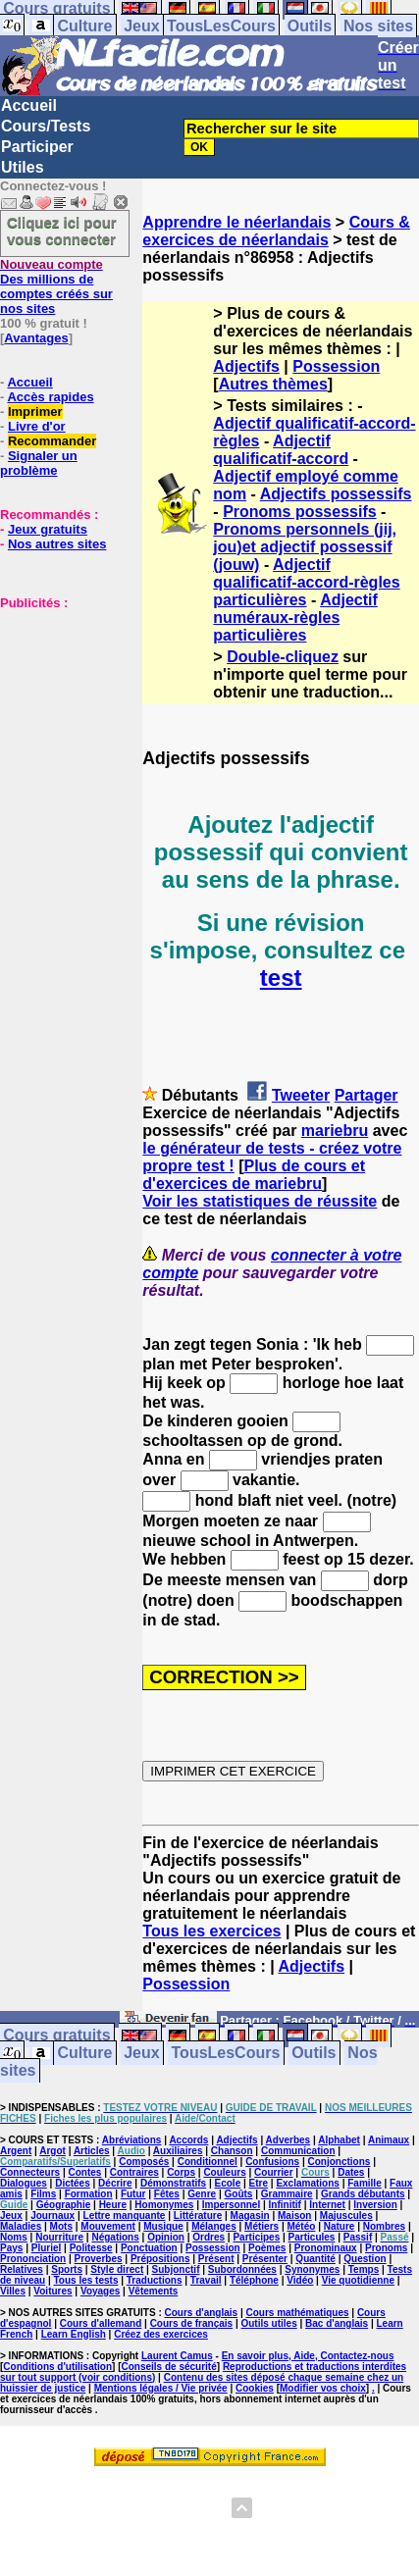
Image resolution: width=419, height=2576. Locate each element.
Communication (298, 2150)
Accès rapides (50, 396)
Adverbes (288, 2140)
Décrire (114, 2183)
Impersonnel (231, 2204)
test (281, 977)
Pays (11, 2247)
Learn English (73, 2334)
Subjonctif (176, 2269)
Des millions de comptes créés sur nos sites (56, 286)
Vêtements (154, 2291)
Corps (181, 2172)
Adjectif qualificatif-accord (280, 450)
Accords (188, 2140)
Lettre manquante (124, 2215)
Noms (13, 2237)
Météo (301, 2226)
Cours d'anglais (201, 2312)
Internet (327, 2204)
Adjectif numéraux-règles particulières (295, 618)
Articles (92, 2150)
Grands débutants (363, 2194)
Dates (351, 2172)
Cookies (255, 2388)
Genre (201, 2194)
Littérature (198, 2215)
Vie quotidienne (358, 2280)
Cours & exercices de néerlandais (276, 231)
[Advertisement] (59, 708)
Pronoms (386, 2247)
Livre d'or (37, 426)
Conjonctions (338, 2161)
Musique (163, 2226)
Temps (364, 2269)
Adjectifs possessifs (336, 494)
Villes (13, 2291)
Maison (294, 2215)
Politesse (91, 2247)
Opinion (165, 2237)
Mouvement (107, 2226)
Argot (52, 2150)
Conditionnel (207, 2161)
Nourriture (59, 2237)
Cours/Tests (45, 126)
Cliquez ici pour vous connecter (62, 230)
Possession (336, 366)
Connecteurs (30, 2172)
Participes (256, 2237)
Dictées (72, 2183)
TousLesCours (221, 26)
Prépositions (160, 2258)
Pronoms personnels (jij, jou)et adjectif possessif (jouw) (304, 547)
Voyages (100, 2291)
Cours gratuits (56, 2036)
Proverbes (99, 2258)
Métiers (261, 2226)
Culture (84, 26)
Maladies (20, 2226)
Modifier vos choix (323, 2388)
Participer (37, 146)
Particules (312, 2237)
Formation (89, 2194)
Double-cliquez (283, 656)
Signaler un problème (39, 463)
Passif (357, 2237)
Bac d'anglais (336, 2323)
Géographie (63, 2204)
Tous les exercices (211, 1931)
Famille (364, 2183)
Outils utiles (268, 2323)
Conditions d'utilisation (57, 2366)
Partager (366, 1095)
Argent (15, 2150)
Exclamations (307, 2183)
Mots (61, 2226)
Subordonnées (242, 2269)
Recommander (52, 441)
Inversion (374, 2204)
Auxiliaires (178, 2150)
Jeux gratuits (47, 529)
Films (43, 2194)
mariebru (334, 1130)
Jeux (141, 26)
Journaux (52, 2215)
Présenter (265, 2258)
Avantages (36, 338)
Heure (113, 2204)
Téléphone (254, 2280)
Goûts (239, 2194)
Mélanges (213, 2226)
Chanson (232, 2150)
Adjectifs (246, 366)
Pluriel (46, 2247)
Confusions (272, 2161)
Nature (339, 2226)
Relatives (21, 2269)
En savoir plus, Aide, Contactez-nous (308, 2355)
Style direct (116, 2269)
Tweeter (301, 1095)
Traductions (155, 2280)
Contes (84, 2172)
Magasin (250, 2215)
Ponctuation (149, 2247)
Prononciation (33, 2258)
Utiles (22, 167)
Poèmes (267, 2247)
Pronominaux (325, 2247)
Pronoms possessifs (300, 511)
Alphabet (339, 2140)
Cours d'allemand (101, 2323)
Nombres (384, 2226)
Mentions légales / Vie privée (161, 2388)
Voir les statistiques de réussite (259, 1201)
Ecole (228, 2183)
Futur (133, 2194)
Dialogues (23, 2183)
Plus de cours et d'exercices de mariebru (253, 1175)
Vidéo (300, 2280)
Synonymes (312, 2269)
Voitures (52, 2291)
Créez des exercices (161, 2334)
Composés (144, 2161)
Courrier (273, 2172)
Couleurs (224, 2172)
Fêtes (167, 2194)
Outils (310, 26)
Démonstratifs (173, 2183)
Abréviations (132, 2140)
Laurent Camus (177, 2355)
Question (364, 2258)
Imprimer (35, 411)
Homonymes (163, 2204)
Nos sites (378, 26)
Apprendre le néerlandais (236, 222)
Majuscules (346, 2215)
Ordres (208, 2237)
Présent (216, 2258)
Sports (66, 2269)
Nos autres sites (57, 544)
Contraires (134, 2172)
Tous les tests (86, 2280)
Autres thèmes (273, 384)
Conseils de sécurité (169, 2366)
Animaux (388, 2140)
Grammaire (287, 2194)
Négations (114, 2237)
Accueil (29, 105)
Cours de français (191, 2323)
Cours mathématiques (297, 2312)
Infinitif (285, 2204)
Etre (258, 2183)
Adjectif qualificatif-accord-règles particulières (306, 582)
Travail (206, 2280)
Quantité (315, 2258)
